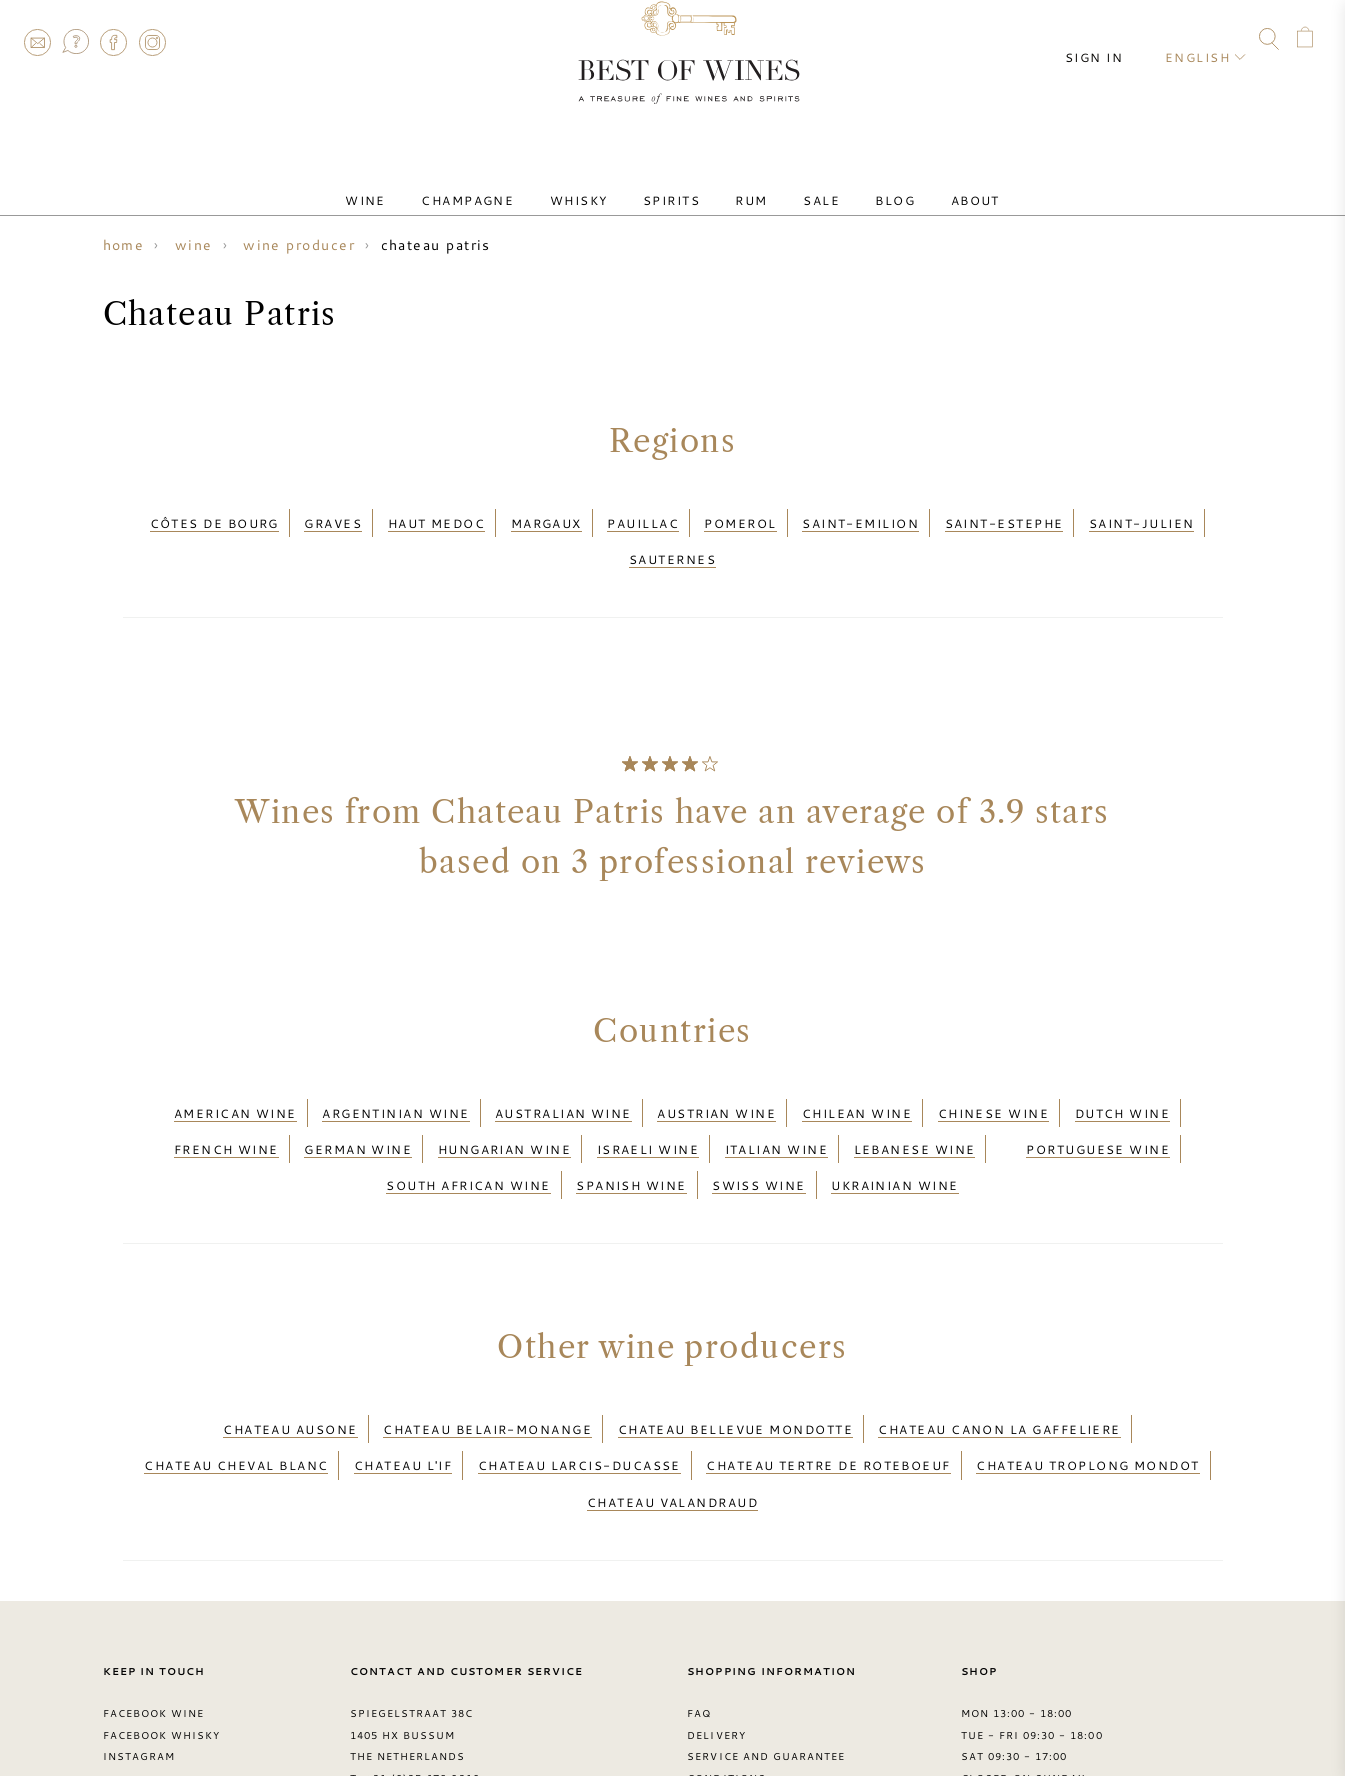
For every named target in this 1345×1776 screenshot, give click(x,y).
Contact (37, 42)
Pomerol (740, 517)
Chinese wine (993, 1083)
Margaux (546, 517)
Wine (419, 183)
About (921, 183)
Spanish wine (631, 1131)
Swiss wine (759, 1131)
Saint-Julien (1141, 517)
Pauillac (643, 517)
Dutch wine (1123, 1083)
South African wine (468, 1131)
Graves (333, 517)
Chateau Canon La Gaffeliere (999, 1363)
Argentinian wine (395, 1083)
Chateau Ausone (290, 1363)
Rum (744, 183)
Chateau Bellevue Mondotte (735, 1363)
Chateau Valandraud (672, 1411)
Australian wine (563, 1083)
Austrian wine (716, 1083)
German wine (358, 1107)
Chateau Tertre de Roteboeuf (828, 1387)
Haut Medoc (437, 517)
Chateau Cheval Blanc (236, 1387)
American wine (235, 1083)
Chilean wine (857, 1083)
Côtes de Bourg (214, 517)
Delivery (716, 1638)
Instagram (152, 42)
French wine (226, 1107)
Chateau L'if (403, 1387)
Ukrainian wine (894, 1131)
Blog (857, 183)
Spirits (679, 183)
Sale (798, 183)
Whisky (602, 183)
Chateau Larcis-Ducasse (579, 1387)
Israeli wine (648, 1107)
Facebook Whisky (162, 1638)
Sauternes (672, 541)
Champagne (506, 183)
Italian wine (776, 1107)
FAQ (75, 42)
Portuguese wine (1098, 1107)
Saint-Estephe (1004, 517)
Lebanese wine (915, 1107)
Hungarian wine (504, 1107)
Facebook (114, 42)
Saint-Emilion (860, 517)
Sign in (1111, 40)
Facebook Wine (154, 1617)
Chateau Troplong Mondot (1088, 1387)
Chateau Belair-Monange (487, 1363)
